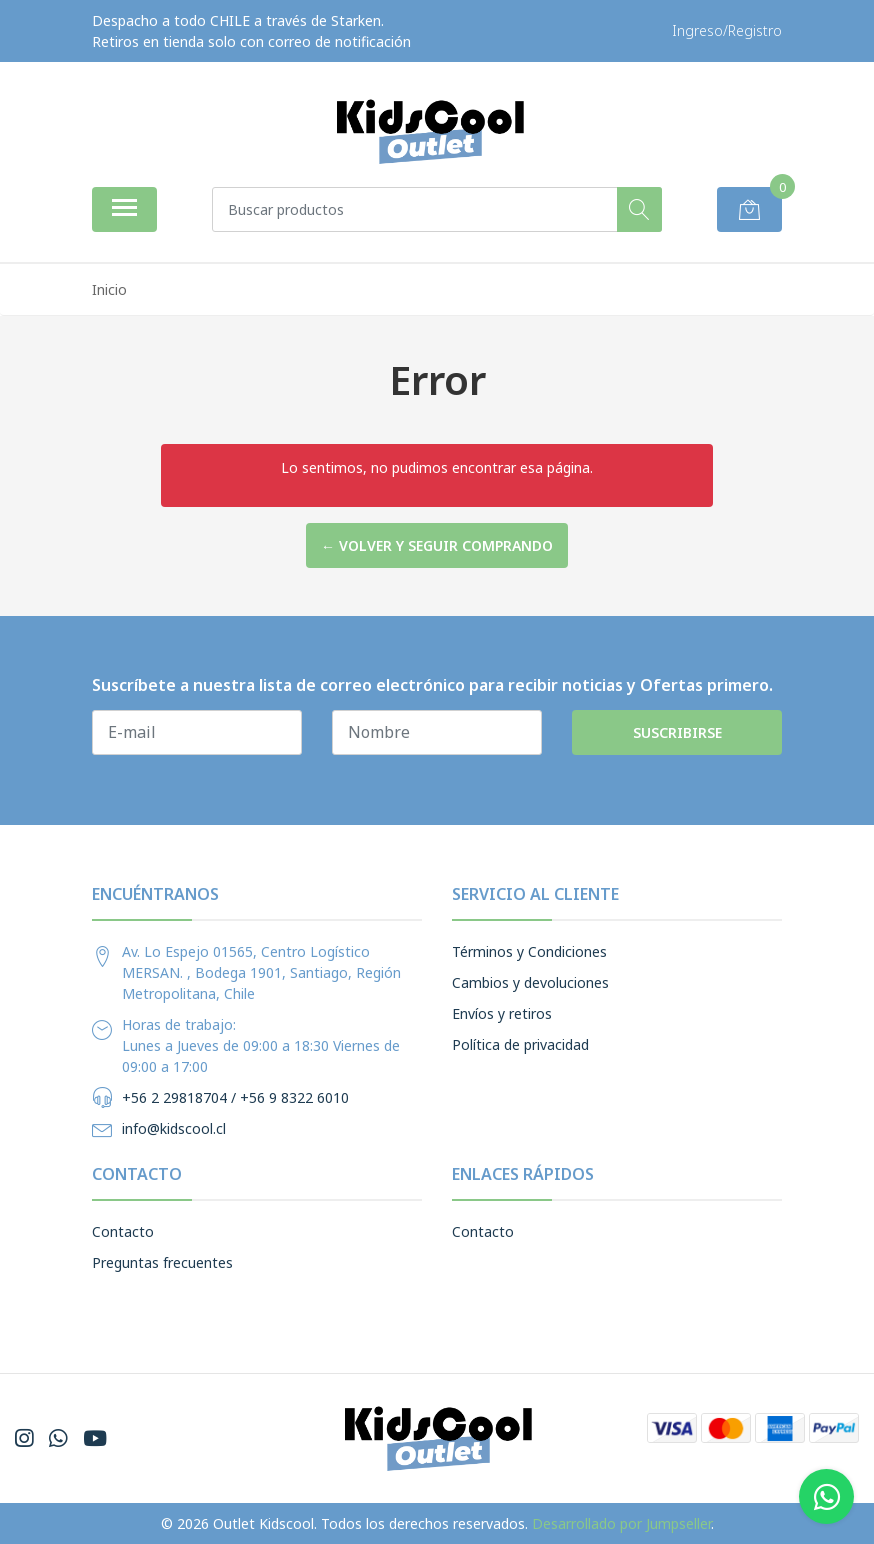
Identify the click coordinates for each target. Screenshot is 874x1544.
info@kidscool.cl (174, 1128)
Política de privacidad (520, 1044)
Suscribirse (677, 732)
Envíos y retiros (502, 1013)
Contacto (123, 1231)
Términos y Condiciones (529, 951)
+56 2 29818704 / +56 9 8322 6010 (235, 1097)
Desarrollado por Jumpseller (621, 1523)
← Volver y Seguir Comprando (437, 545)
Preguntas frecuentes (162, 1262)
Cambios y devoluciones (530, 982)
